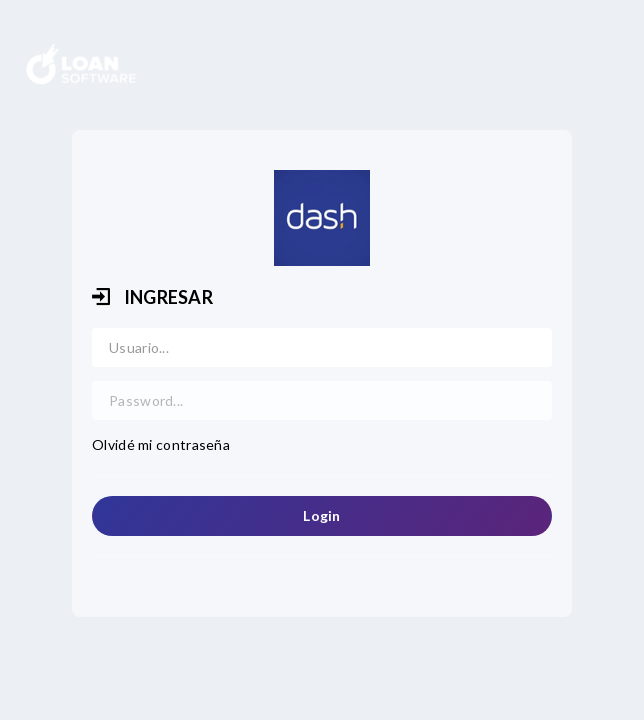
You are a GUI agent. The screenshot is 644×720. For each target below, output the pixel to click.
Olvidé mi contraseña (161, 444)
